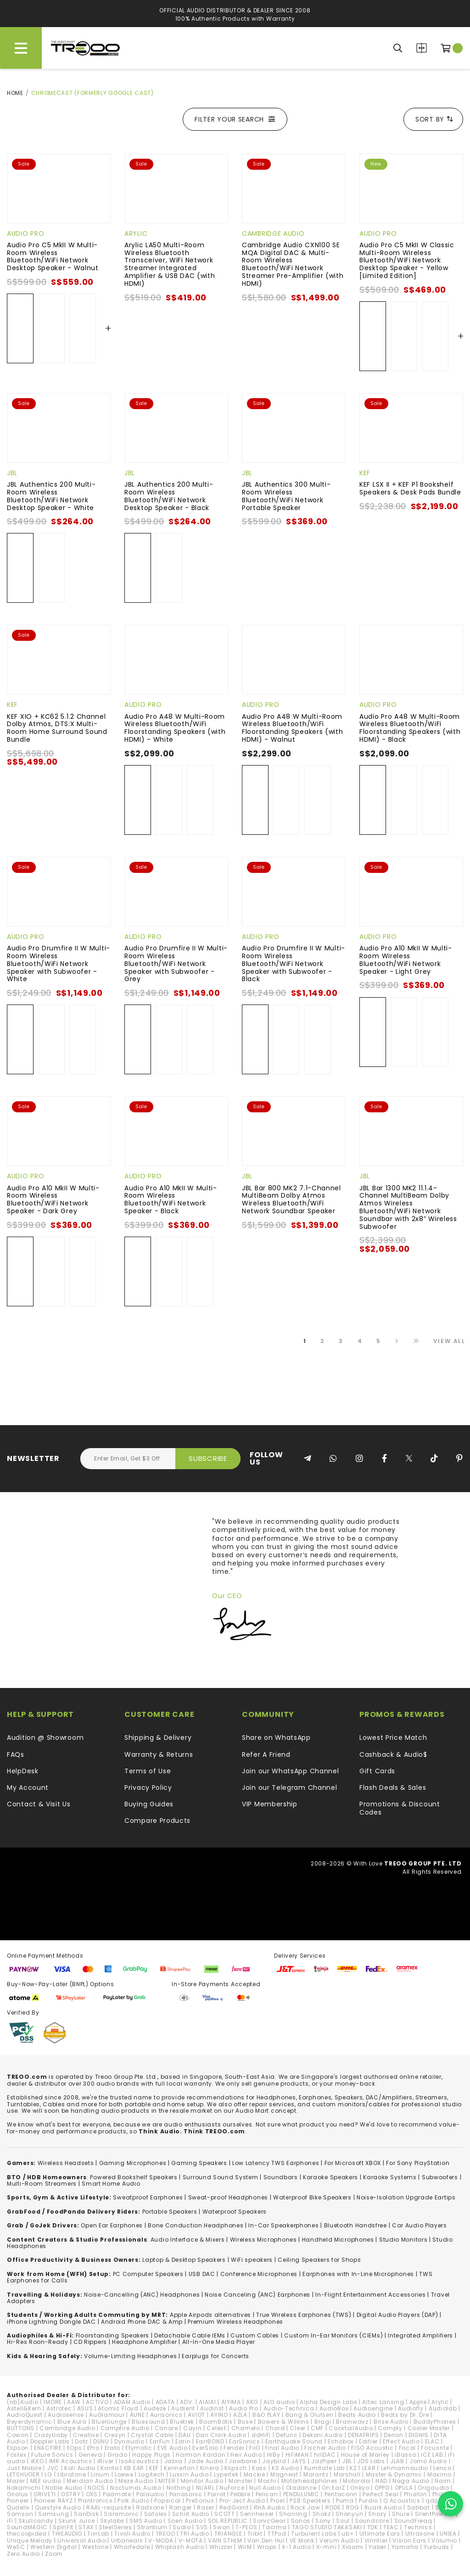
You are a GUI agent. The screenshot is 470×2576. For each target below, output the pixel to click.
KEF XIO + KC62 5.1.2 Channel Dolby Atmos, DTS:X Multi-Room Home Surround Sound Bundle (57, 728)
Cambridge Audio (273, 233)
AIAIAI (207, 2402)
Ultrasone (420, 2533)
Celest (216, 2428)
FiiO (254, 2448)
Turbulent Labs (313, 2533)
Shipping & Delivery (157, 1737)
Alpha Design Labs (328, 2402)
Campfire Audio (125, 2428)
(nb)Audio (22, 2402)
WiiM (245, 2547)
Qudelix (18, 2507)
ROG (352, 2507)
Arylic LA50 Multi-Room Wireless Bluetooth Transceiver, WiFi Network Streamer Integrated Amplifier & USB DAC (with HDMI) (169, 264)
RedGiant (234, 2507)
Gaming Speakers (199, 2163)
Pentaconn (341, 2494)
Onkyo (359, 2488)
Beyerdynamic (29, 2422)
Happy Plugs (151, 2455)
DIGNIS (418, 2435)
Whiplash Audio (179, 2547)
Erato (113, 2448)
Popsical (167, 2500)
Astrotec (59, 2408)
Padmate (117, 2494)
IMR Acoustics (70, 2461)
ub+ (347, 2533)
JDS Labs (371, 2461)
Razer (205, 2507)
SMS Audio (145, 2521)
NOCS (96, 2488)
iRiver (105, 2461)
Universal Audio (81, 2540)
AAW (74, 2402)
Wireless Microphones (263, 2239)
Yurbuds (436, 2547)
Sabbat (418, 2507)
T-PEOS (246, 2527)
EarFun (160, 2441)
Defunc (286, 2435)
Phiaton (415, 2494)
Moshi (267, 2481)
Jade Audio (206, 2461)
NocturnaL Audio (136, 2488)
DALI (185, 2435)
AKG (252, 2402)
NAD (381, 2481)
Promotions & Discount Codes (399, 1808)
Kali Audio (79, 2468)
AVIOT (197, 2415)
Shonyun (349, 2514)
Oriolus (17, 2494)
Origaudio (433, 2488)
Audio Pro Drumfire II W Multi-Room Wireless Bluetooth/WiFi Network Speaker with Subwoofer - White (58, 963)
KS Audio (285, 2468)
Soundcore (372, 2521)
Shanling (293, 2514)
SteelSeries (115, 2527)
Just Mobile (24, 2468)
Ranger (180, 2507)
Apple (418, 2402)
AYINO (219, 2415)
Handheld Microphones (338, 2239)
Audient (183, 2408)
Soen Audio (185, 2521)
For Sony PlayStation (417, 2163)
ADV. (187, 2402)
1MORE (52, 2402)
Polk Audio (133, 2500)
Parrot (216, 2494)
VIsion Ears (409, 2540)
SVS (202, 2527)
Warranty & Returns (158, 1754)
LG (48, 2474)
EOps (74, 2448)
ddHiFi (261, 2435)
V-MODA (160, 2540)
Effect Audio (401, 2441)
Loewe (124, 2474)
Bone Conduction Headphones (195, 2225)
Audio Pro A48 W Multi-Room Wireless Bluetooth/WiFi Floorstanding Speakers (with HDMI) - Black (410, 728)
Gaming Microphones (133, 2163)
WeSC (16, 2547)
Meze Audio (135, 2481)
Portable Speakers (169, 2211)
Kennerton (179, 2468)
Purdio (368, 2500)
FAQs (15, 1754)
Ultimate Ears (379, 2533)
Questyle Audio (58, 2507)
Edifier (368, 2441)
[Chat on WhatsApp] (450, 2503)
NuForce (231, 2488)
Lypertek (226, 2474)
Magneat (284, 2474)
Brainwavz (352, 2422)
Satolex (155, 2514)
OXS (92, 2494)
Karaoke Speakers (330, 2177)
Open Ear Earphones (112, 2225)
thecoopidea (27, 2533)
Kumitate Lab (324, 2468)
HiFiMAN (297, 2455)
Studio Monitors (403, 2239)
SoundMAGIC (27, 2527)
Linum (100, 2474)
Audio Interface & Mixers (188, 2239)
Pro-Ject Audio (242, 2500)
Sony (323, 2521)
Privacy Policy (148, 1787)
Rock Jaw (305, 2507)
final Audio (282, 2448)
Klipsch (235, 2468)
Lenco (442, 2468)
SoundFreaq (413, 2521)
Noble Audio (64, 2488)
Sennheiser (257, 2514)
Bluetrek (182, 2422)
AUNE (137, 2415)
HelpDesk (23, 1771)
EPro (93, 2448)
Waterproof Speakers (234, 2211)
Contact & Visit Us (39, 1804)
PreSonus (200, 2500)
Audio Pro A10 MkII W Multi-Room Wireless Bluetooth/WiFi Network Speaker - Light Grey (405, 960)
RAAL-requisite (108, 2507)
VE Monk (302, 2540)
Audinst (212, 2408)
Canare (166, 2428)
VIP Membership (269, 1804)
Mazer (16, 2481)
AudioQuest (25, 2415)
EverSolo (205, 2448)
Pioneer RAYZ (53, 2500)
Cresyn (115, 2435)
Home (15, 93)
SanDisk (86, 2514)
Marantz (316, 2474)
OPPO (382, 2488)
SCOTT (224, 2514)
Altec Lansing (383, 2402)
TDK (372, 2527)
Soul (343, 2521)
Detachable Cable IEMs (189, 2335)
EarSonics (244, 2441)
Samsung (53, 2514)
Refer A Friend (266, 1754)
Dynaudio (129, 2441)
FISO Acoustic (372, 2448)
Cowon (18, 2435)
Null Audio (264, 2488)
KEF (364, 472)
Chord (275, 2428)
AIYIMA (231, 2402)
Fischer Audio (325, 2448)
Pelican (267, 2494)
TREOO (165, 2533)
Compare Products (421, 48)
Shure (401, 2514)
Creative (86, 2435)
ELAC (432, 2441)
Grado (117, 2455)
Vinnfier (376, 2540)
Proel (277, 2500)
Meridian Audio (90, 2481)
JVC (53, 2468)
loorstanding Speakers (113, 2335)
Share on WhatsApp (276, 1737)
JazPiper (324, 2461)
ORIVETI (45, 2494)
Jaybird (274, 2461)
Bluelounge (109, 2422)
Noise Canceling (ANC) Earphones (257, 2294)
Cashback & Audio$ (393, 1754)
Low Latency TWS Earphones (275, 2163)
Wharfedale (132, 2547)
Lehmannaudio (404, 2468)
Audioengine (373, 2408)
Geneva (90, 2455)
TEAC (391, 2527)
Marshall (347, 2474)
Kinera (209, 2468)
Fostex (16, 2455)
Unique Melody (29, 2540)
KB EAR (134, 2468)
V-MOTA (191, 2540)
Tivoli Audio (132, 2533)
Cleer (298, 2428)
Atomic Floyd (118, 2408)
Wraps (267, 2547)
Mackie (254, 2474)
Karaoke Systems (390, 2177)
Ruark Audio (383, 2507)
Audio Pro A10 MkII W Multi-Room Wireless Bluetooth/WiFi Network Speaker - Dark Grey (53, 1199)
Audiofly (411, 2408)
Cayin (192, 2428)
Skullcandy (35, 2521)
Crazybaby (51, 2435)
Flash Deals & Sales (392, 1787)
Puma (345, 2500)
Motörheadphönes (309, 2481)
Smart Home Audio (111, 2183)
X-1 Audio (296, 2547)
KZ (353, 2468)
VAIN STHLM (225, 2540)
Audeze (155, 2408)
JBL (12, 472)
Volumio (444, 2540)
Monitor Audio (202, 2481)
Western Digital (53, 2547)
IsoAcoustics (139, 2461)
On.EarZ (333, 2488)
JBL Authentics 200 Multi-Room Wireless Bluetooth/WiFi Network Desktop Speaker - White (51, 496)
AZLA (240, 2415)
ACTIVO (97, 2402)
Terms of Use (147, 1771)
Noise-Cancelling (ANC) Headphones (142, 2294)
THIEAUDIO (67, 2533)
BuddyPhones (435, 2422)
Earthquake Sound (294, 2441)
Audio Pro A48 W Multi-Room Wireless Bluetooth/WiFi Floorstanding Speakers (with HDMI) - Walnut (292, 728)
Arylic (135, 233)
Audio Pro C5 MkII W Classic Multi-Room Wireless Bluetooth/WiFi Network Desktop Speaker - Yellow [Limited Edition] (406, 260)
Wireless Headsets (66, 2163)
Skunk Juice (76, 2521)
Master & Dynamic (394, 2474)
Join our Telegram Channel (289, 1787)
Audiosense (66, 2415)
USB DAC (202, 2274)
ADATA (165, 2402)
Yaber (377, 2547)
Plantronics (95, 2500)
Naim (443, 2481)
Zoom (54, 2554)
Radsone (150, 2507)
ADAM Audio (132, 2402)
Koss (259, 2468)
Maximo (439, 2474)
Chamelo (245, 2428)
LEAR (369, 2468)
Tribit (255, 2533)
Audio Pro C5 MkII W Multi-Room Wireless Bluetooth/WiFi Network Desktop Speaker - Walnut (53, 256)
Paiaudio (150, 2494)
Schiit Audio (190, 2514)
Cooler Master (429, 2428)
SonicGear (269, 2521)
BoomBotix (215, 2422)
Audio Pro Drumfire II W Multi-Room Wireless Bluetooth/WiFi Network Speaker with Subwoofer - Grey (176, 963)
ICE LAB (432, 2455)
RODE (333, 2507)
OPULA (404, 2488)
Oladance (301, 2488)
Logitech (152, 2474)
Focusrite (435, 2448)
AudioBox (334, 2408)
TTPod (277, 2533)
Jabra (173, 2461)
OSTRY (71, 2494)
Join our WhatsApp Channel (290, 1771)
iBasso (405, 2455)
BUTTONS (20, 2428)
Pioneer (18, 2500)
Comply (390, 2428)
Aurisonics (166, 2415)
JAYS (298, 2461)
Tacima (274, 2527)
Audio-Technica (288, 2408)
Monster (241, 2481)
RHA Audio (269, 2507)
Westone (95, 2547)
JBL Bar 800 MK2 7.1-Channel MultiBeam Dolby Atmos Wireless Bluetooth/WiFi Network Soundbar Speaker (291, 1199)
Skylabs (112, 2521)
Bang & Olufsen (309, 2415)
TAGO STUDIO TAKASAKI (327, 2527)
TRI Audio (194, 2533)
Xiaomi (353, 2547)
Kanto (110, 2468)
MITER (167, 2481)
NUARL (205, 2488)
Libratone (71, 2474)
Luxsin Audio (189, 2474)
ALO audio (279, 2402)
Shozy (377, 2514)
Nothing (179, 2488)
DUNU (101, 2441)
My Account (28, 1787)
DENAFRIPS (363, 2435)
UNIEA (448, 2533)
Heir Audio (246, 2455)
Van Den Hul (266, 2540)
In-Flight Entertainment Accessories (370, 2294)
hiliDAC (325, 2455)
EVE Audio (172, 2448)
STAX (86, 2527)
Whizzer (221, 2547)
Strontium (152, 2527)
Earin (183, 2441)
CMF (317, 2428)
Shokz (322, 2514)
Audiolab (443, 2408)
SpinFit (63, 2527)
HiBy (273, 2455)
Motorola (356, 2481)
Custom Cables (254, 2335)
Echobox (341, 2441)
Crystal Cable (152, 2435)
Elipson (18, 2448)
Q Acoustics (401, 2500)
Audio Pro (25, 233)
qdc (431, 2500)
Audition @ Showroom (45, 1737)
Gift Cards (377, 1771)
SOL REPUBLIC (228, 2521)
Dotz (81, 2441)
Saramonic (121, 2514)
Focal (407, 2448)
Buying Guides (148, 1804)
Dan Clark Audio (221, 2435)
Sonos (301, 2521)
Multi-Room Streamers (42, 2183)
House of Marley (365, 2455)
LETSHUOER (23, 2474)
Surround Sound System (220, 2177)
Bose (245, 2422)
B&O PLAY (266, 2415)
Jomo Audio (428, 2461)
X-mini (326, 2547)
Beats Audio (357, 2415)
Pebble (240, 2494)
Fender (234, 2448)
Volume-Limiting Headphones (130, 2356)
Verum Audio (339, 2540)
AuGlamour (106, 2415)
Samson (20, 2514)
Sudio (182, 2527)
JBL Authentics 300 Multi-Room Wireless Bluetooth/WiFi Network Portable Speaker (286, 496)
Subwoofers (440, 2177)
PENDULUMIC (301, 2494)
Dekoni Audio (322, 2435)
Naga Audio (411, 2481)
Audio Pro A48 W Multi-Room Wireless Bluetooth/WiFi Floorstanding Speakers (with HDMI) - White (175, 728)
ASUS (85, 2408)
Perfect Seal (380, 2494)
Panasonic (185, 2494)
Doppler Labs (50, 2441)
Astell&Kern (24, 2408)
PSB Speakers (310, 2500)
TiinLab (98, 2533)
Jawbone (243, 2461)
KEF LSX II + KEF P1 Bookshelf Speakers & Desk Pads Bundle (410, 488)
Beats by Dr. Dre (405, 2415)
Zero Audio (23, 2554)
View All (449, 1341)
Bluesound (148, 2422)
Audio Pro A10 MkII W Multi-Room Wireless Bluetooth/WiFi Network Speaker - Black (170, 1199)
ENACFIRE (48, 2448)
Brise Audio (391, 2422)
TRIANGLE (228, 2533)
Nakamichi (23, 2488)
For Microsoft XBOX (353, 2163)
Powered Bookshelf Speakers (133, 2177)
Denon (393, 2435)
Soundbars (280, 2177)
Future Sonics (52, 2455)
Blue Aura (72, 2422)
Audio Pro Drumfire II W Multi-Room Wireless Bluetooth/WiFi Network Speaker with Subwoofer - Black (293, 963)
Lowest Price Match (393, 1737)
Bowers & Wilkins (283, 2422)
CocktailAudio (351, 2428)
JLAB (397, 2461)
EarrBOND (210, 2441)
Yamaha (405, 2547)
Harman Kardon (200, 2455)
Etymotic (138, 2448)
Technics (418, 2527)
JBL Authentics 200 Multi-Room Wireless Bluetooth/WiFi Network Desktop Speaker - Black (168, 496)
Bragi (322, 2422)
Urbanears (127, 2540)
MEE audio (46, 2481)
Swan (221, 2527)
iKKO (37, 2461)
